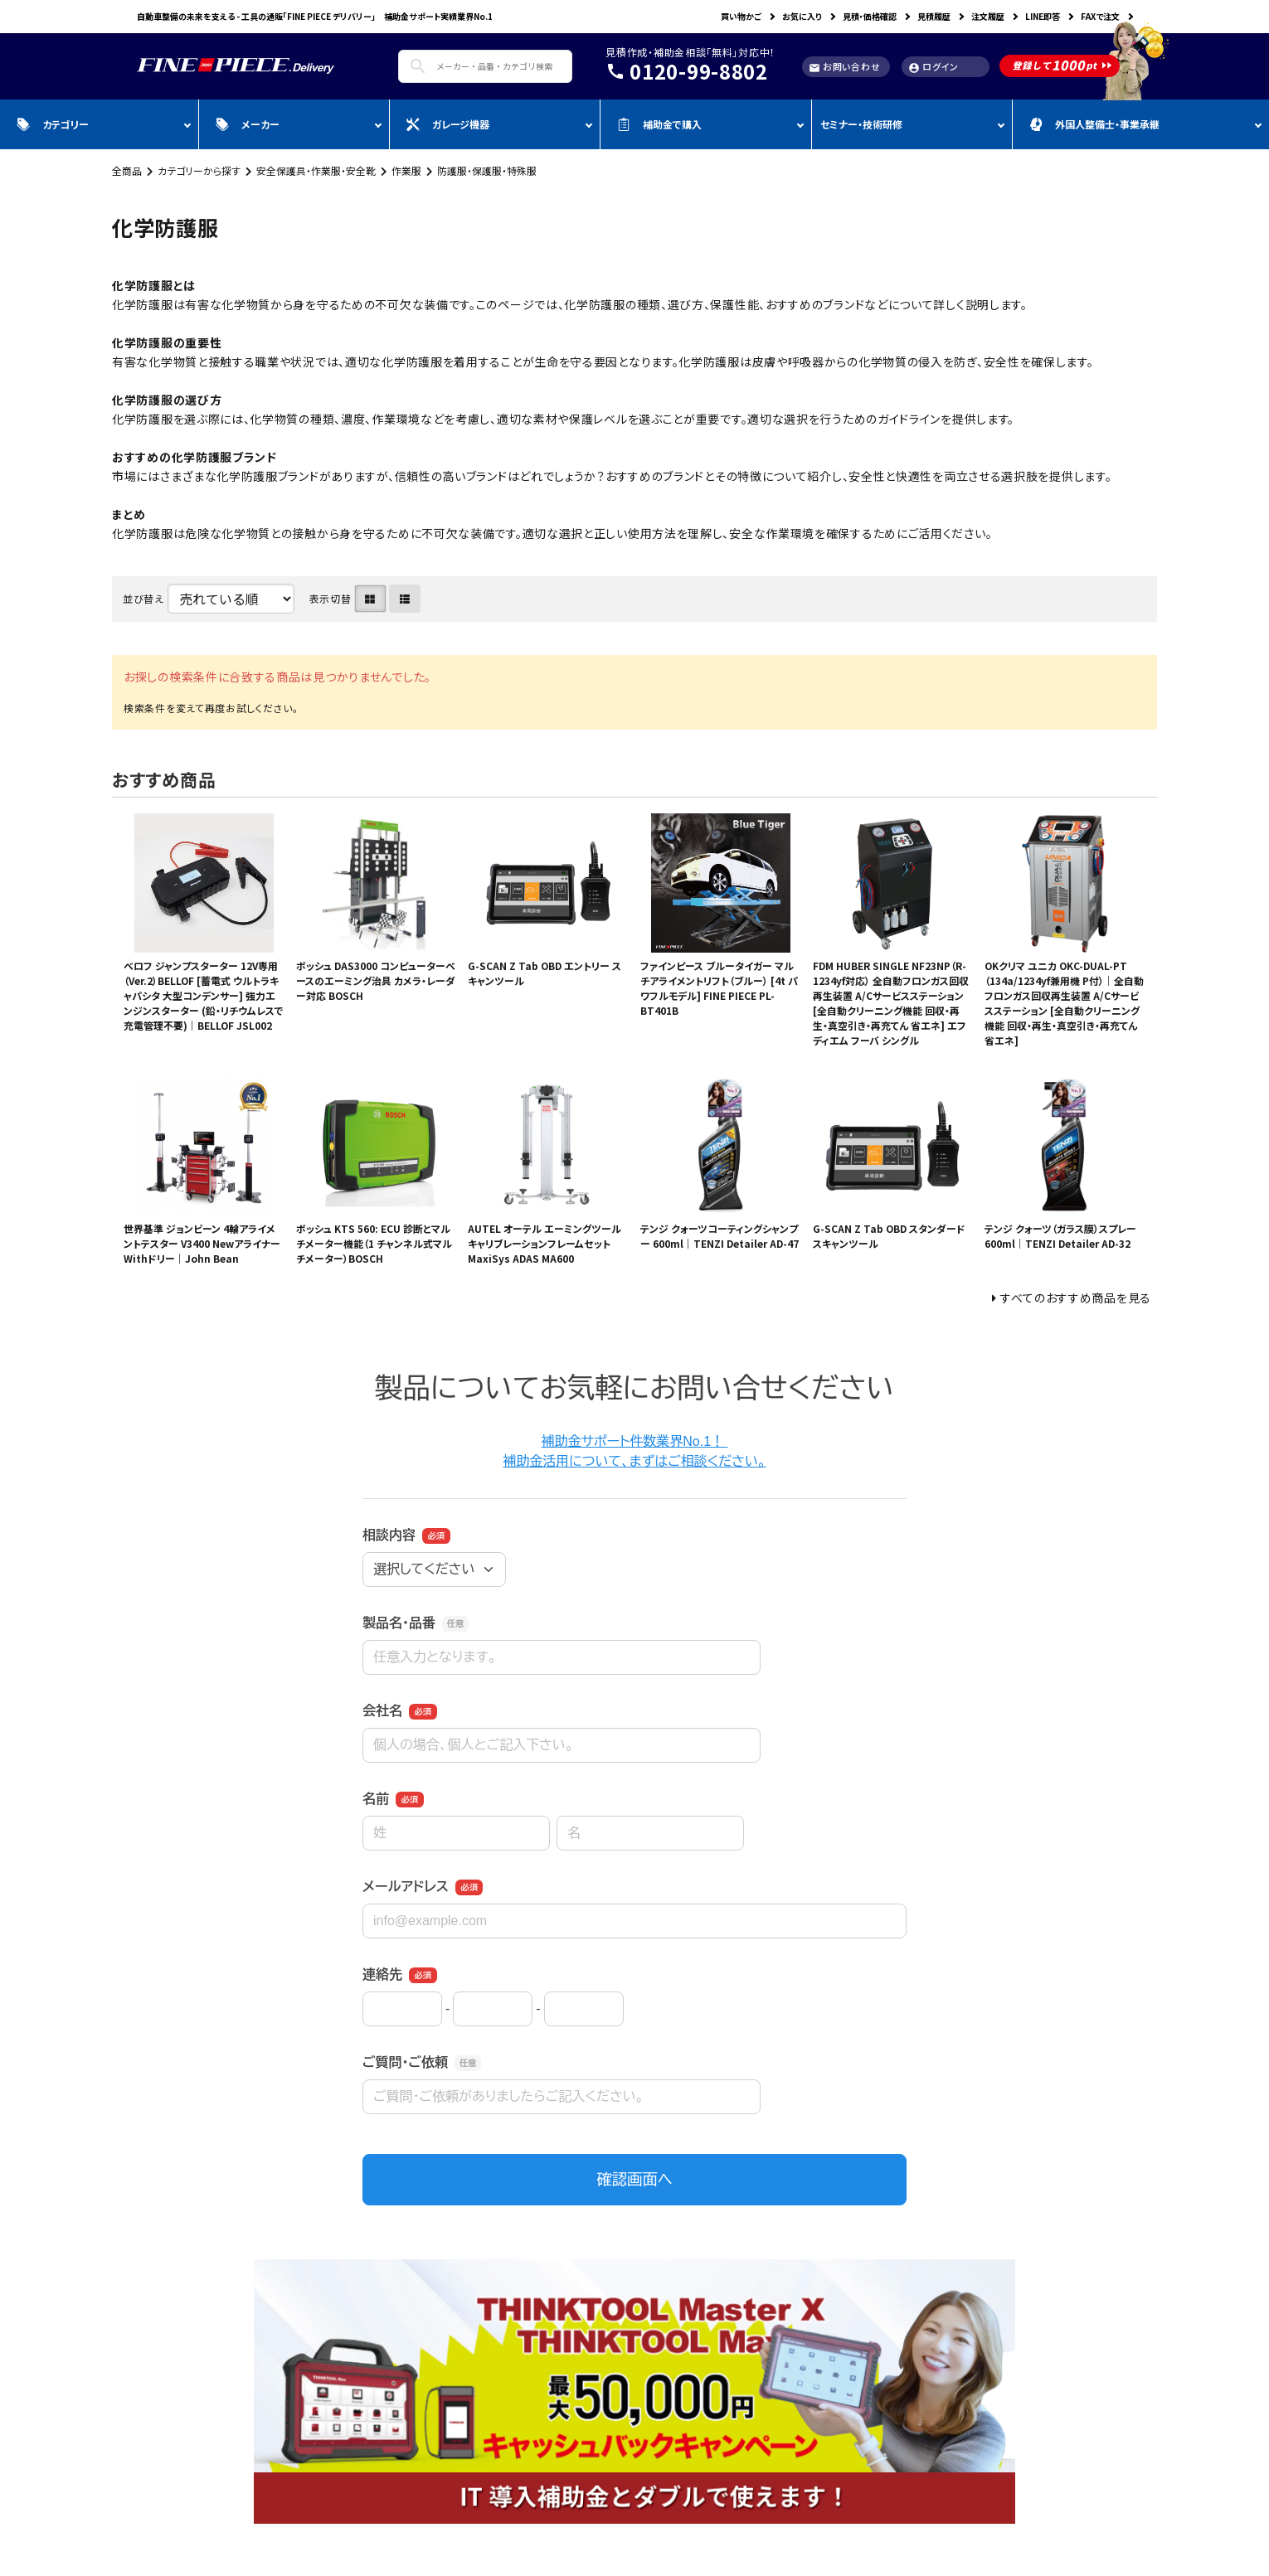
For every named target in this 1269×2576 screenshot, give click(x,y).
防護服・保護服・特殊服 (487, 170)
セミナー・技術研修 (861, 124)
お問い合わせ (844, 67)
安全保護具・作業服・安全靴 (316, 170)
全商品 (127, 170)
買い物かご (741, 16)
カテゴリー (53, 124)
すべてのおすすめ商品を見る (1075, 1297)
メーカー (248, 124)
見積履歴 (934, 16)
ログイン (933, 67)
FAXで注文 (1100, 16)
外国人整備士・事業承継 (1094, 124)
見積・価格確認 (870, 16)
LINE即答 (1042, 16)
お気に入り (802, 16)
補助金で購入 (659, 124)
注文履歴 (987, 16)
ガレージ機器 (447, 124)
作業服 (406, 170)
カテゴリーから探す (199, 170)
